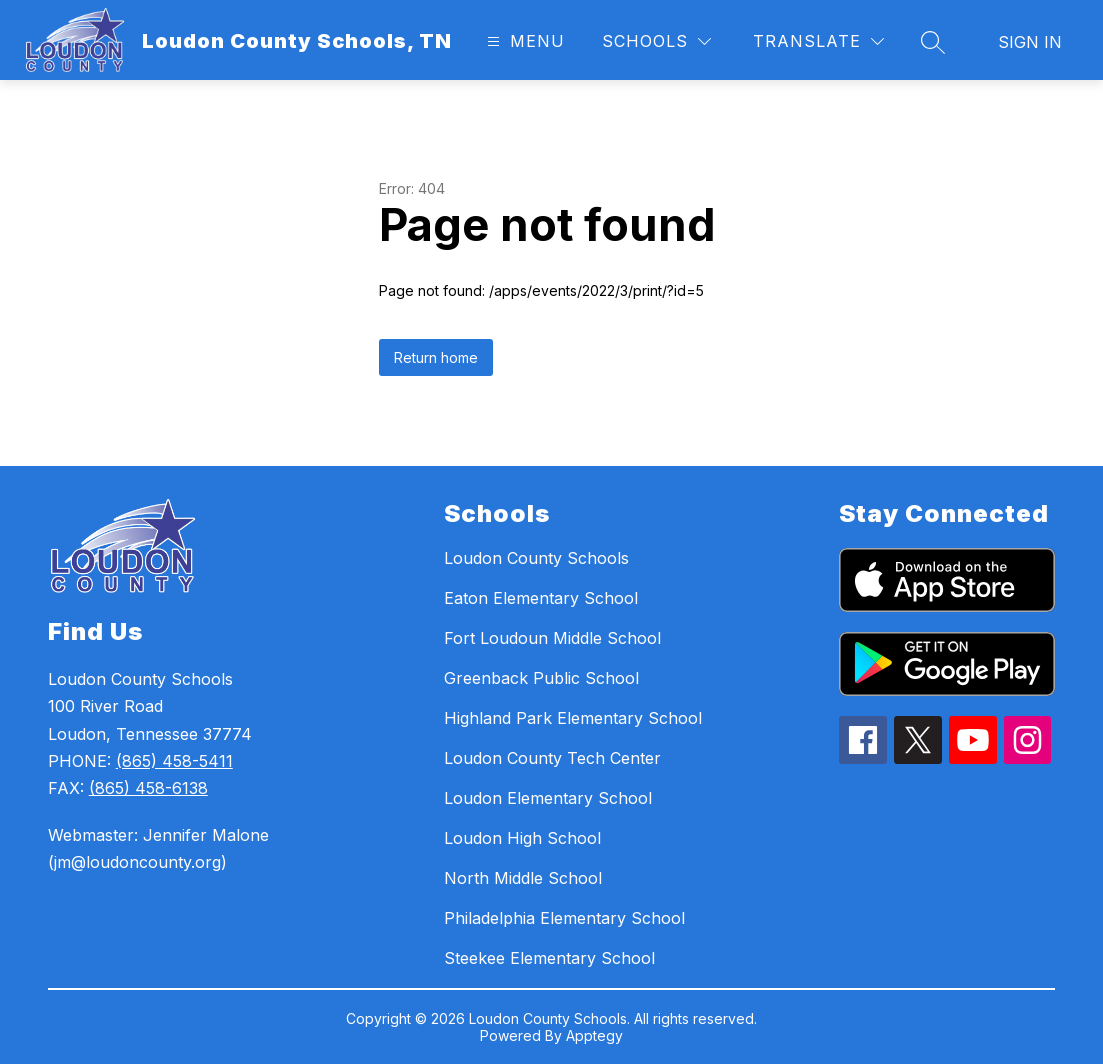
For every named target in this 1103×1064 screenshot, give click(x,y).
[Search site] (933, 42)
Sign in (1030, 42)
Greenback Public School (541, 678)
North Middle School (523, 878)
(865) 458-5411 (174, 761)
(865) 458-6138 (148, 788)
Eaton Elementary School (541, 598)
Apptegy (594, 1035)
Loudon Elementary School (548, 798)
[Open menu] (523, 41)
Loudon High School (522, 838)
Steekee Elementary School (549, 958)
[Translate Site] (818, 41)
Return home (436, 357)
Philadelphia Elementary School (564, 918)
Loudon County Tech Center (552, 758)
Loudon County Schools (536, 558)
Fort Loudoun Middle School (552, 638)
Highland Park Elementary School (573, 718)
